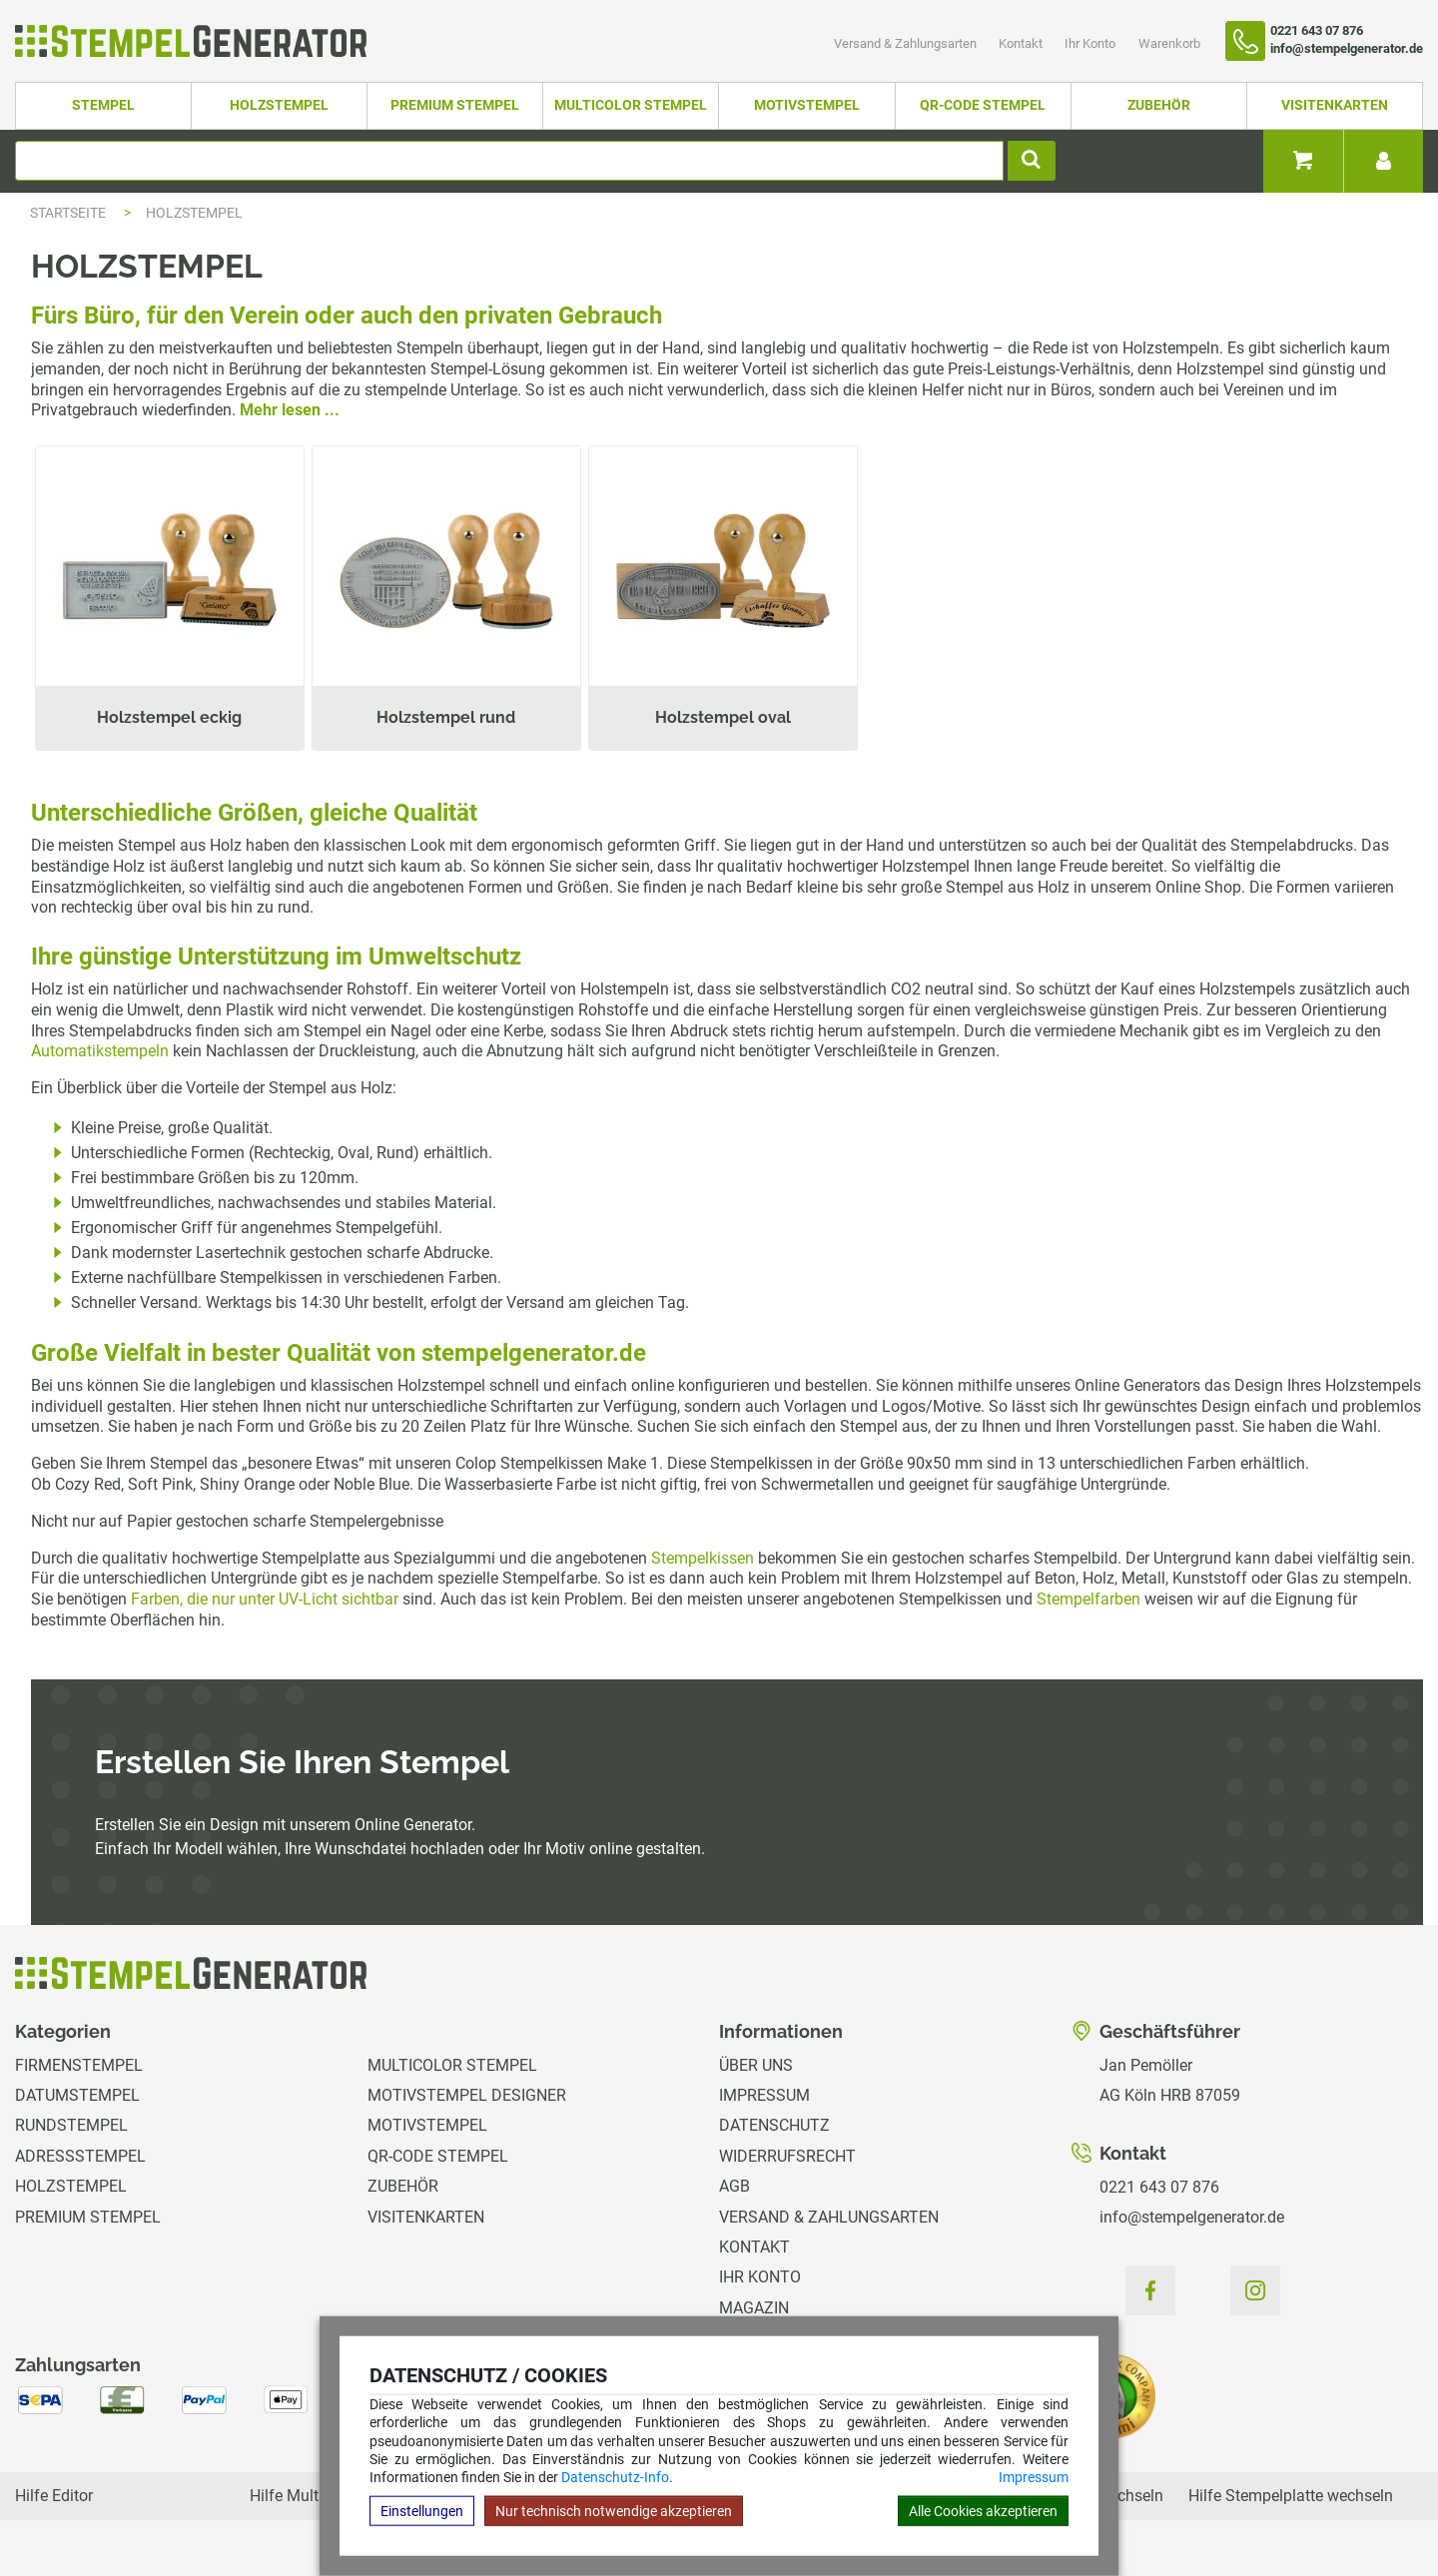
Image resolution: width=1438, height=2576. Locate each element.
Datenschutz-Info (615, 2477)
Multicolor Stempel (630, 105)
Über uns (756, 2065)
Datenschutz (774, 2125)
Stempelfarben (1088, 1599)
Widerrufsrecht (787, 2156)
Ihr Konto (1091, 43)
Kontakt (1022, 43)
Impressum (1034, 2477)
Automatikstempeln (100, 1050)
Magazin (754, 2307)
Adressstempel (80, 2156)
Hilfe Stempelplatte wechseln (1290, 2495)
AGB (734, 2186)
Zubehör (1158, 105)
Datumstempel (77, 2095)
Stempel (103, 105)
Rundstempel (71, 2125)
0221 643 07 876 (1159, 2187)
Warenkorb (1169, 43)
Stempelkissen (702, 1558)
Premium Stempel (454, 105)
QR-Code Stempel (983, 105)
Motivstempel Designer (466, 2095)
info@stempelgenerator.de (1191, 2217)
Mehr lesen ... (290, 409)
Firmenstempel (79, 2065)
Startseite (68, 213)
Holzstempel (279, 105)
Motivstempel (807, 105)
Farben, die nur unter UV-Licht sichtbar (264, 1599)
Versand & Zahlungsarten (907, 43)
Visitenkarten (1334, 105)
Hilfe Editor (54, 2495)
